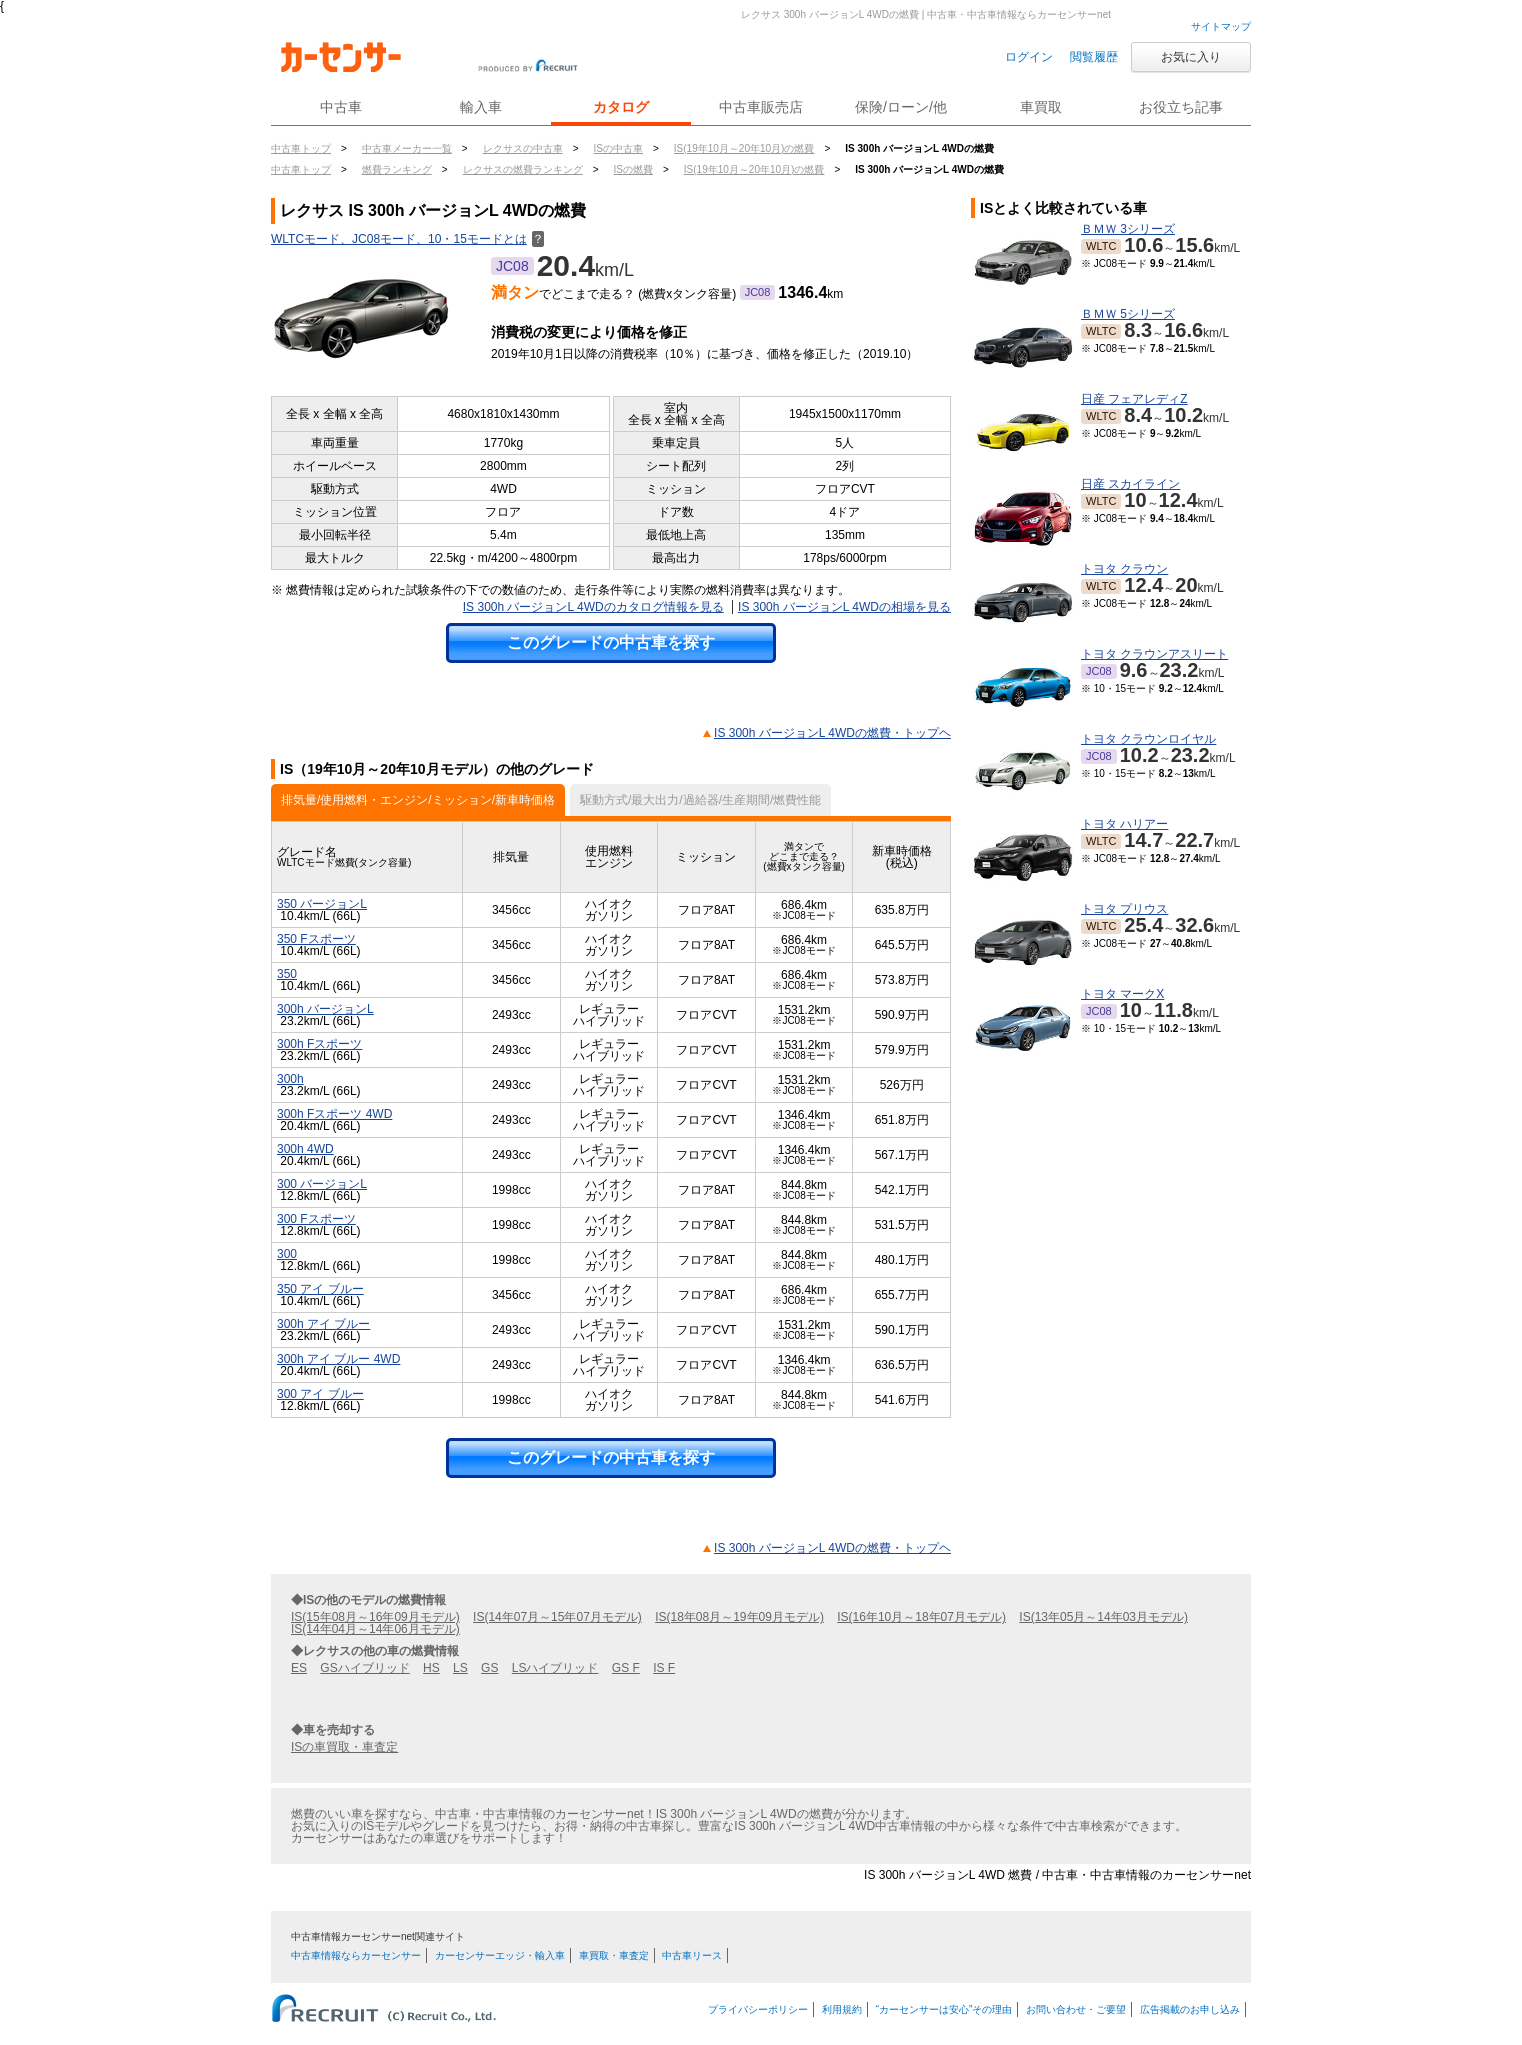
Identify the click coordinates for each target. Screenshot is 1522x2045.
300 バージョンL (322, 1184)
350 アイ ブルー (320, 1289)
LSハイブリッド (555, 1668)
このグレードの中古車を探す (611, 642)
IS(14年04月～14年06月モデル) (375, 1629)
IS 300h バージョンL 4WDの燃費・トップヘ (832, 733)
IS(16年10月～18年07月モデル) (921, 1617)
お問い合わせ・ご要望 (1076, 2009)
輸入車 (481, 107)
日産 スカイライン (1130, 484)
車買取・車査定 (614, 1955)
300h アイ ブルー (323, 1324)
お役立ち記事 (1181, 107)
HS (431, 1668)
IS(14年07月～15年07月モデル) (557, 1617)
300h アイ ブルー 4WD (338, 1359)
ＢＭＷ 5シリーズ (1128, 314)
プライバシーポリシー (758, 2009)
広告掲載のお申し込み (1190, 2009)
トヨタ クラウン (1124, 569)
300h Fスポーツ (319, 1044)
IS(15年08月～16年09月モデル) (375, 1617)
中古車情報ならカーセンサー (356, 1955)
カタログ (621, 107)
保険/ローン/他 (901, 107)
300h (290, 1079)
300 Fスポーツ (316, 1219)
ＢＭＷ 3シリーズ (1128, 229)
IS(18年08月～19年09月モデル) (739, 1617)
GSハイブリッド (364, 1668)
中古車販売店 (761, 107)
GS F (626, 1668)
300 (287, 1254)
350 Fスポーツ (316, 939)
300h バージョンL (325, 1009)
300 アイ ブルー (320, 1394)
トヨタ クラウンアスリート (1154, 654)
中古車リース (692, 1955)
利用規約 (842, 2009)
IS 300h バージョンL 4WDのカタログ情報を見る (593, 607)
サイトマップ (1221, 26)
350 (287, 974)
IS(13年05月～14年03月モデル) (1103, 1617)
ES (299, 1668)
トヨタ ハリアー (1124, 824)
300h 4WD (305, 1149)
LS (460, 1668)
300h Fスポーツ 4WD (334, 1114)
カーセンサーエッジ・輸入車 (500, 1955)
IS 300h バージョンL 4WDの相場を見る (844, 607)
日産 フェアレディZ (1134, 399)
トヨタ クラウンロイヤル (1148, 739)
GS (489, 1668)
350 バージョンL (322, 904)
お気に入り (1191, 57)
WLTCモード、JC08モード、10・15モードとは (407, 239)
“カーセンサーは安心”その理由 (944, 2009)
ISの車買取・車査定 (344, 1747)
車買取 (1041, 107)
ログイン (1029, 57)
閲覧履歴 (1094, 57)
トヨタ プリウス (1124, 909)
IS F (664, 1668)
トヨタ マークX (1122, 994)
